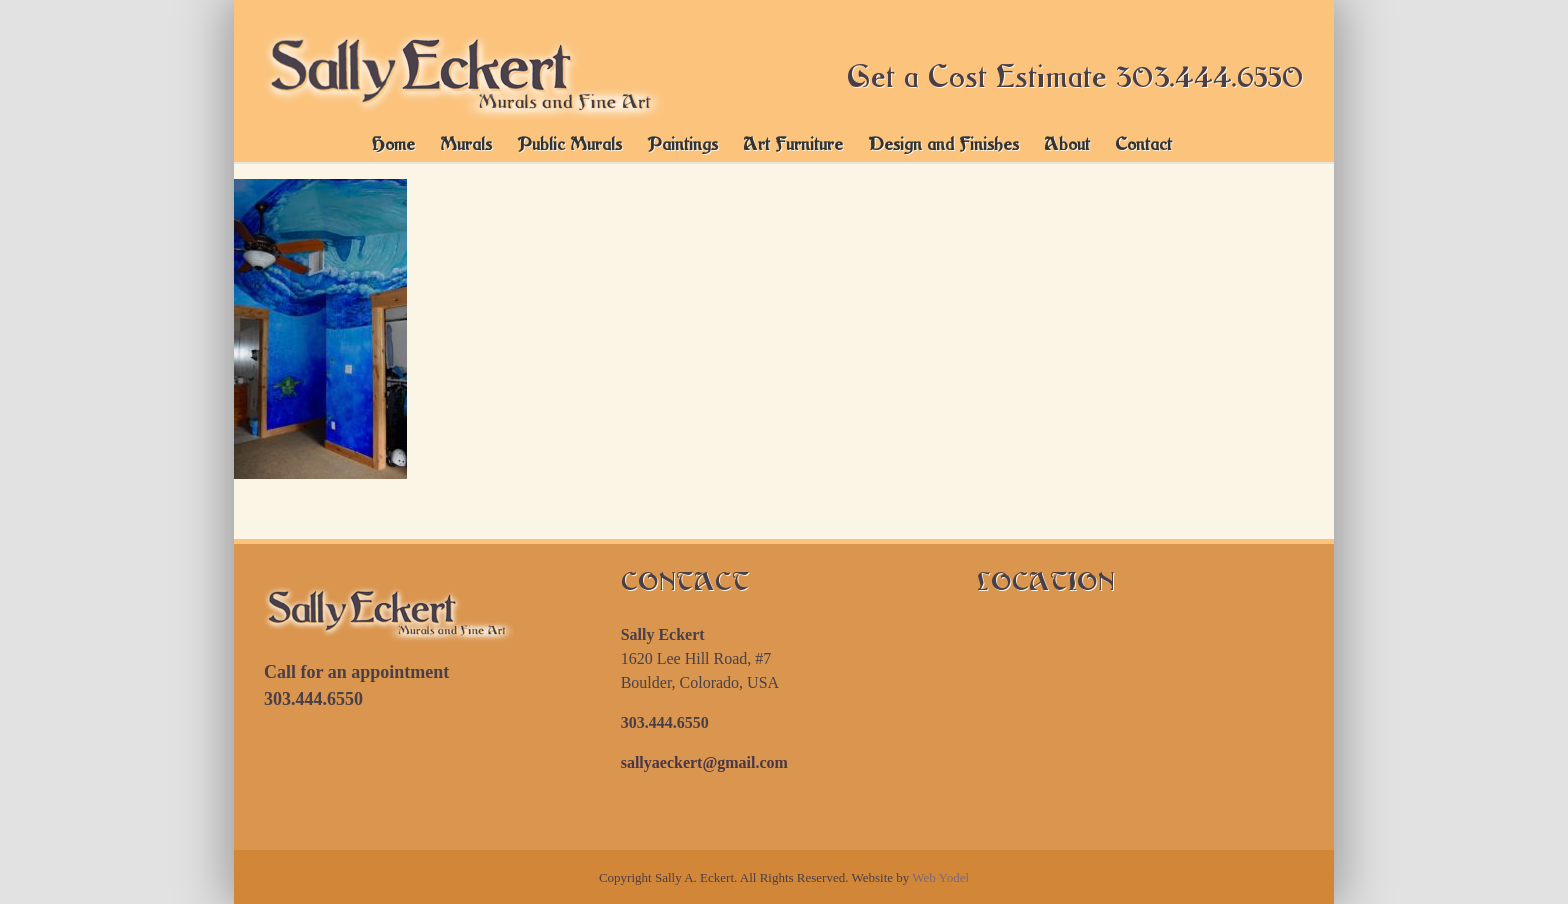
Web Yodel (940, 877)
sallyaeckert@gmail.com (704, 762)
